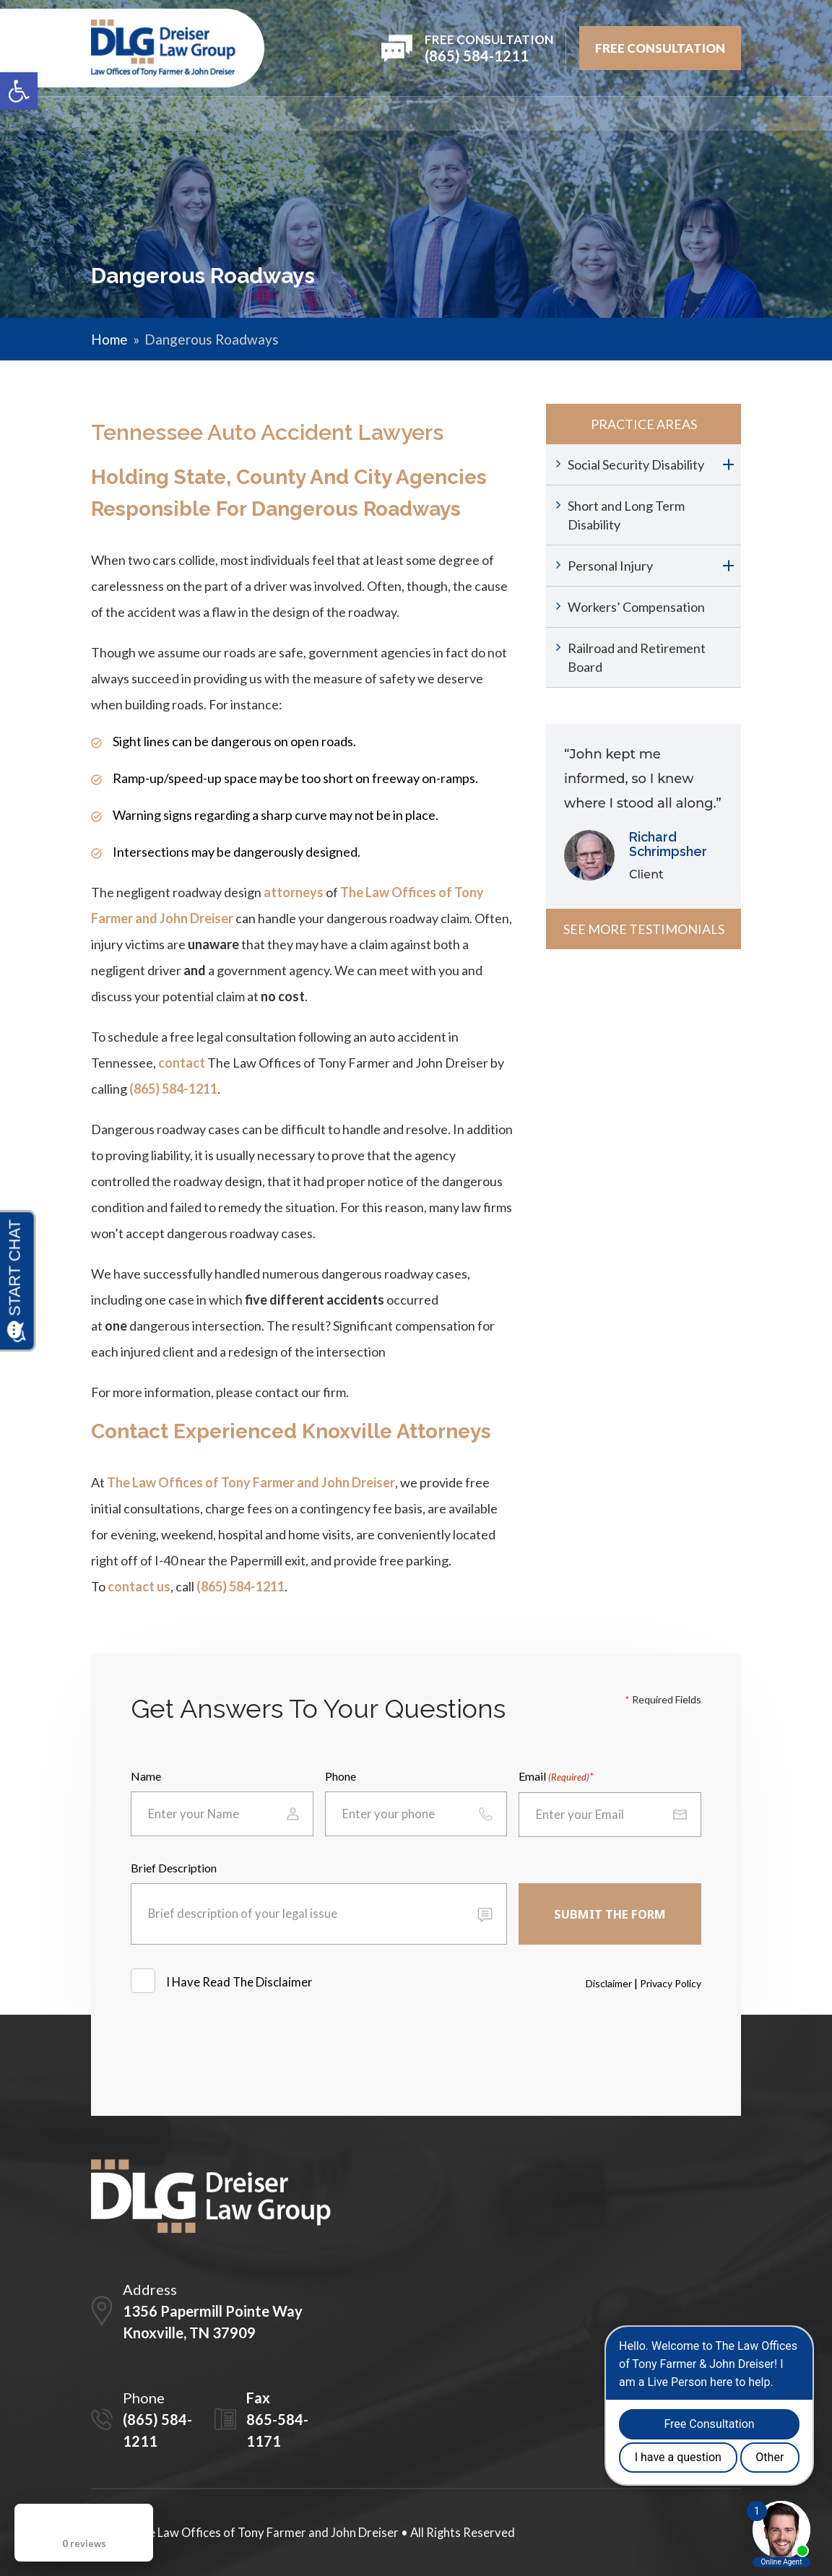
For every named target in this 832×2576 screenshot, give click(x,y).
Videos (593, 114)
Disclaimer (609, 1983)
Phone (340, 1776)
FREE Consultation (660, 48)
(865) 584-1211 (173, 1089)
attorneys (294, 892)
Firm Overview (179, 114)
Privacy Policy (670, 1983)
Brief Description (174, 1868)
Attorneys (267, 114)
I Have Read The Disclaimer (240, 1982)
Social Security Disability (636, 464)
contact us (139, 1586)
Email (554, 1777)
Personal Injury (610, 566)
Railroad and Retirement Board (637, 657)
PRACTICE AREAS (358, 114)
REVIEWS (441, 114)
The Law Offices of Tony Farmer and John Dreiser (251, 1482)
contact (181, 1063)
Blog (643, 114)
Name (146, 1776)
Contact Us (708, 114)
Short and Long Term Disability (626, 515)
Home (106, 114)
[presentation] (240, 2048)
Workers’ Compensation (636, 607)
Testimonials (519, 114)
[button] (19, 91)
